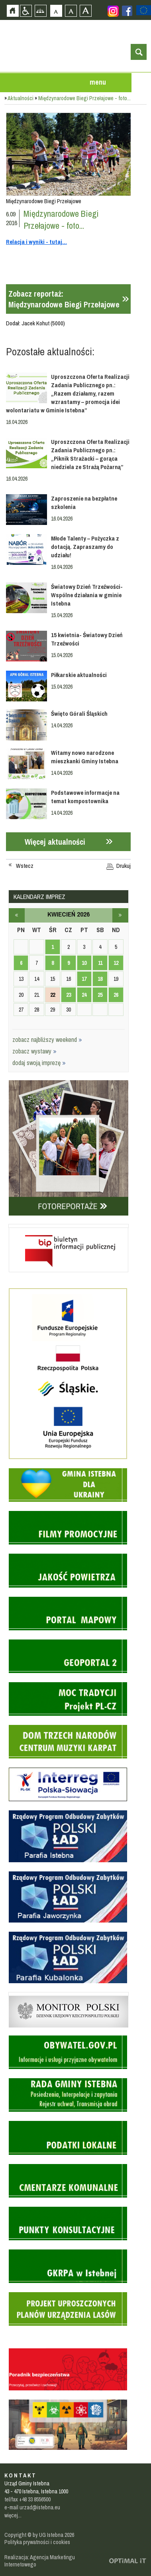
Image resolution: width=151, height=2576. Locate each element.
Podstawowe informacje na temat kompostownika (85, 796)
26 (116, 994)
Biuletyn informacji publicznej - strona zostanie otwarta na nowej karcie (68, 1226)
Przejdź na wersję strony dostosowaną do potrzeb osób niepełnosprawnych (25, 10)
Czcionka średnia (70, 10)
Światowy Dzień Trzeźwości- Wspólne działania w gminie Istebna (87, 595)
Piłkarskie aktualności (79, 675)
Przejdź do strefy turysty (145, 119)
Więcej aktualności (55, 841)
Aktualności (20, 98)
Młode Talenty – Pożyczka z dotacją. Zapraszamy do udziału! (85, 546)
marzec (17, 915)
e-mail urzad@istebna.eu (32, 2507)
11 (100, 962)
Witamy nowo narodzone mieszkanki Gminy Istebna (84, 756)
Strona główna (12, 10)
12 (116, 962)
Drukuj (123, 866)
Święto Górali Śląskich (79, 713)
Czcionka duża (85, 10)
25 (100, 994)
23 (68, 994)
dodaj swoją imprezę (39, 1062)
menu (98, 82)
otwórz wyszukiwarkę (139, 52)
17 (84, 978)
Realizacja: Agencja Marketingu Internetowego (39, 2561)
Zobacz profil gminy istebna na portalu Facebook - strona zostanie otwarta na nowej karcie (127, 11)
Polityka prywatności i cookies (37, 2542)
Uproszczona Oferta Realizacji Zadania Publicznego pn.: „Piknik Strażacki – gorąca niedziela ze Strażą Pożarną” (90, 454)
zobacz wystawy (34, 1051)
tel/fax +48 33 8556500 (27, 2499)
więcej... (13, 2515)
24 (84, 994)
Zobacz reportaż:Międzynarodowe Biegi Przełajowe (64, 299)
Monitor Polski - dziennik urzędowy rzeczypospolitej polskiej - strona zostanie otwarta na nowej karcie (68, 1994)
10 (84, 962)
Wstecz (24, 866)
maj (120, 915)
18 (100, 978)
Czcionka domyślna (56, 10)
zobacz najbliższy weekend (47, 1039)
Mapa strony (40, 10)
